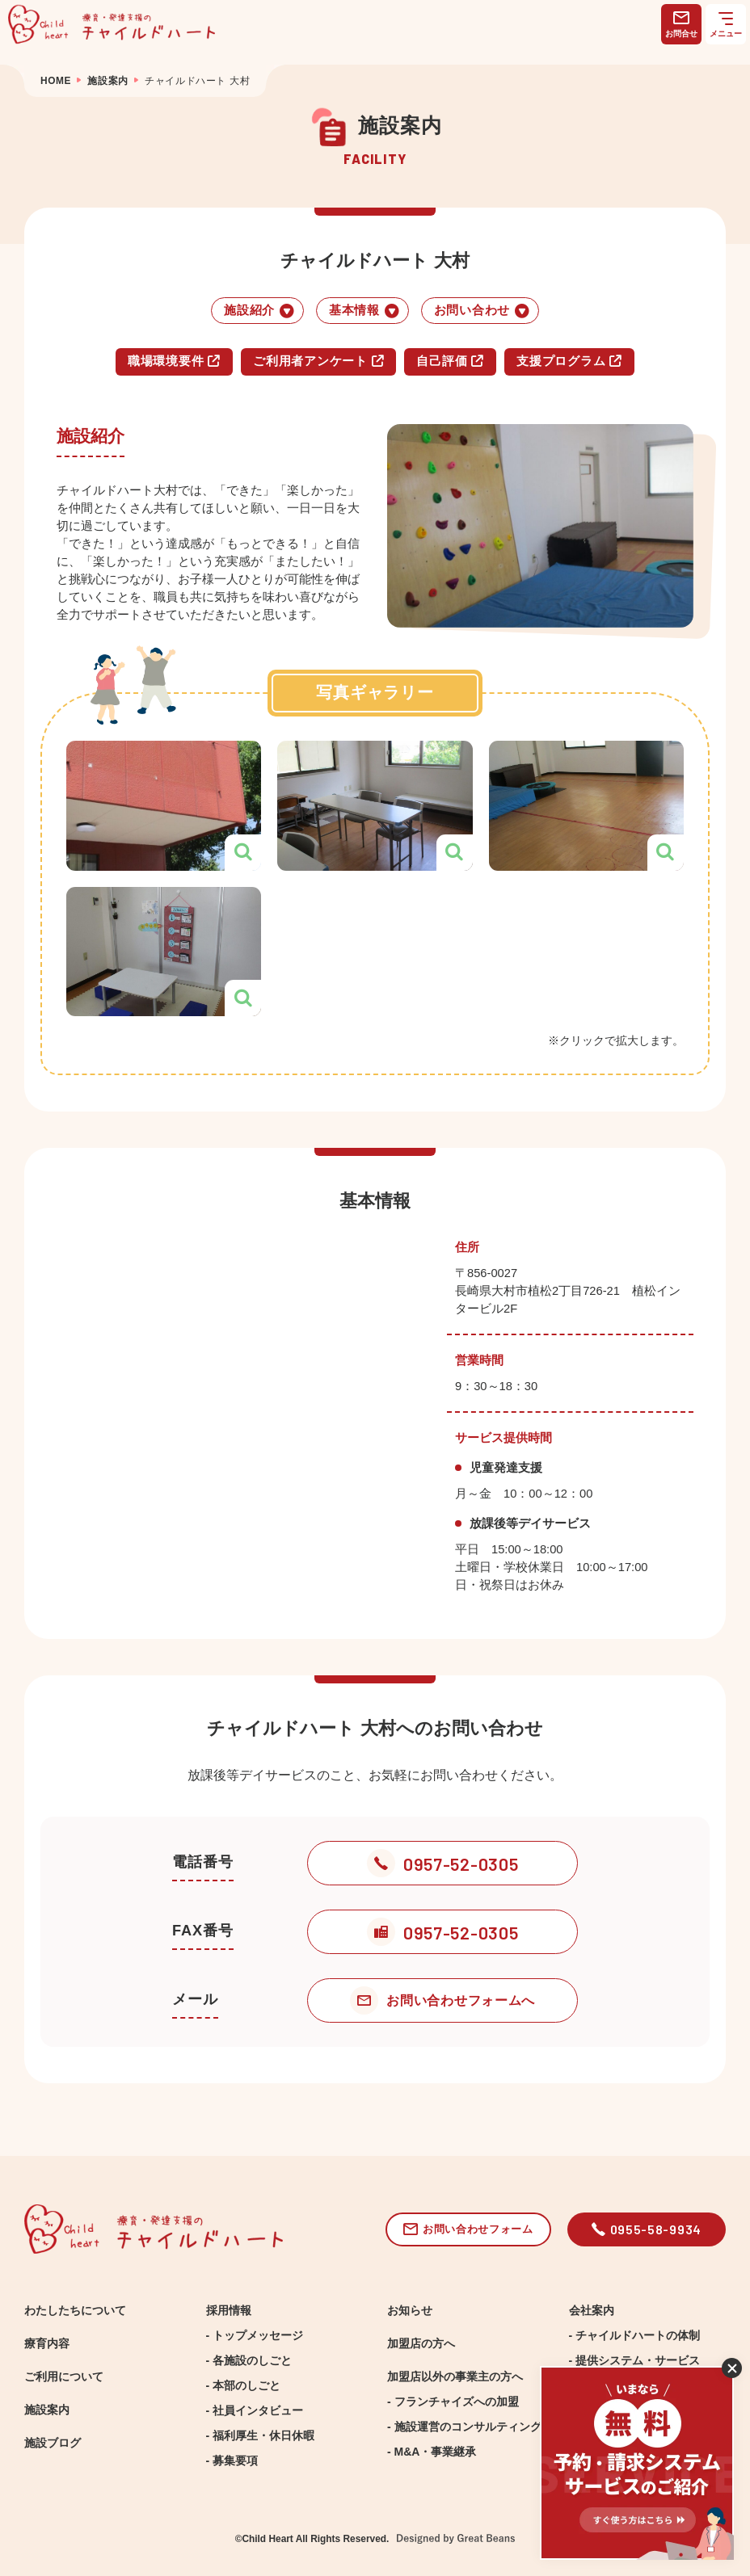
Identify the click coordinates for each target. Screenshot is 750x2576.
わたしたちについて (75, 2310)
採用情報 (228, 2310)
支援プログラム (569, 361)
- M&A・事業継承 (431, 2451)
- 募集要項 (232, 2460)
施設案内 (47, 2409)
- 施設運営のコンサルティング (464, 2426)
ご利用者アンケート (318, 361)
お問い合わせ (482, 310)
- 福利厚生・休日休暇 (260, 2435)
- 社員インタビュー (255, 2410)
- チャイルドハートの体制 (635, 2335)
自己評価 (450, 361)
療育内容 (47, 2343)
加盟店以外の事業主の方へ (455, 2376)
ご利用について (63, 2376)
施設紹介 (259, 310)
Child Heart (267, 2538)
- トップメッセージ (255, 2335)
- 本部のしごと (243, 2385)
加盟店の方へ (421, 2343)
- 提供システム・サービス (635, 2360)
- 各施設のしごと (249, 2360)
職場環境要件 (174, 361)
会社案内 (591, 2310)
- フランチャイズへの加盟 (453, 2401)
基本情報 (364, 310)
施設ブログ (52, 2442)
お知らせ (409, 2310)
